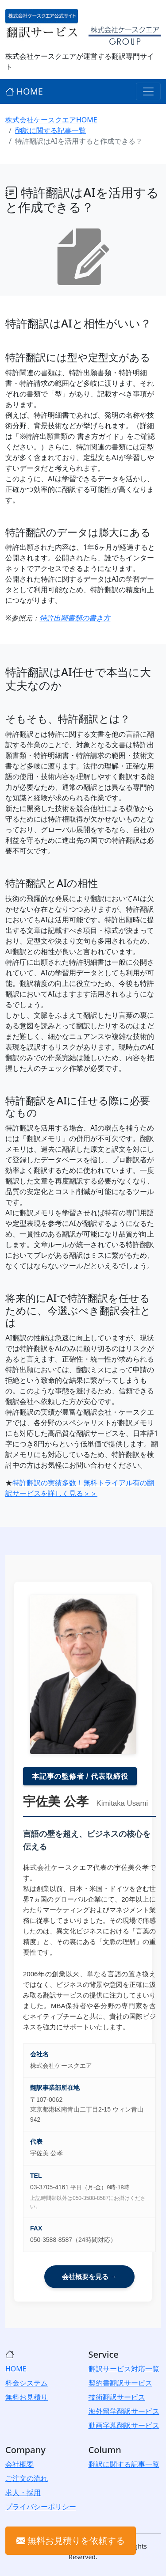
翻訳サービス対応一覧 (124, 2369)
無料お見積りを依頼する (70, 2540)
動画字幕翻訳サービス (124, 2425)
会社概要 (19, 2464)
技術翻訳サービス (117, 2397)
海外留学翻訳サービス (124, 2411)
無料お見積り (26, 2397)
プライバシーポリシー (40, 2506)
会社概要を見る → (89, 2276)
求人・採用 (23, 2492)
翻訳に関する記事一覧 (50, 130)
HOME (24, 91)
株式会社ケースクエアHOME (51, 120)
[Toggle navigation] (148, 91)
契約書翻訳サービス (120, 2383)
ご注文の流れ (26, 2478)
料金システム (26, 2383)
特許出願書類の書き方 (74, 618)
